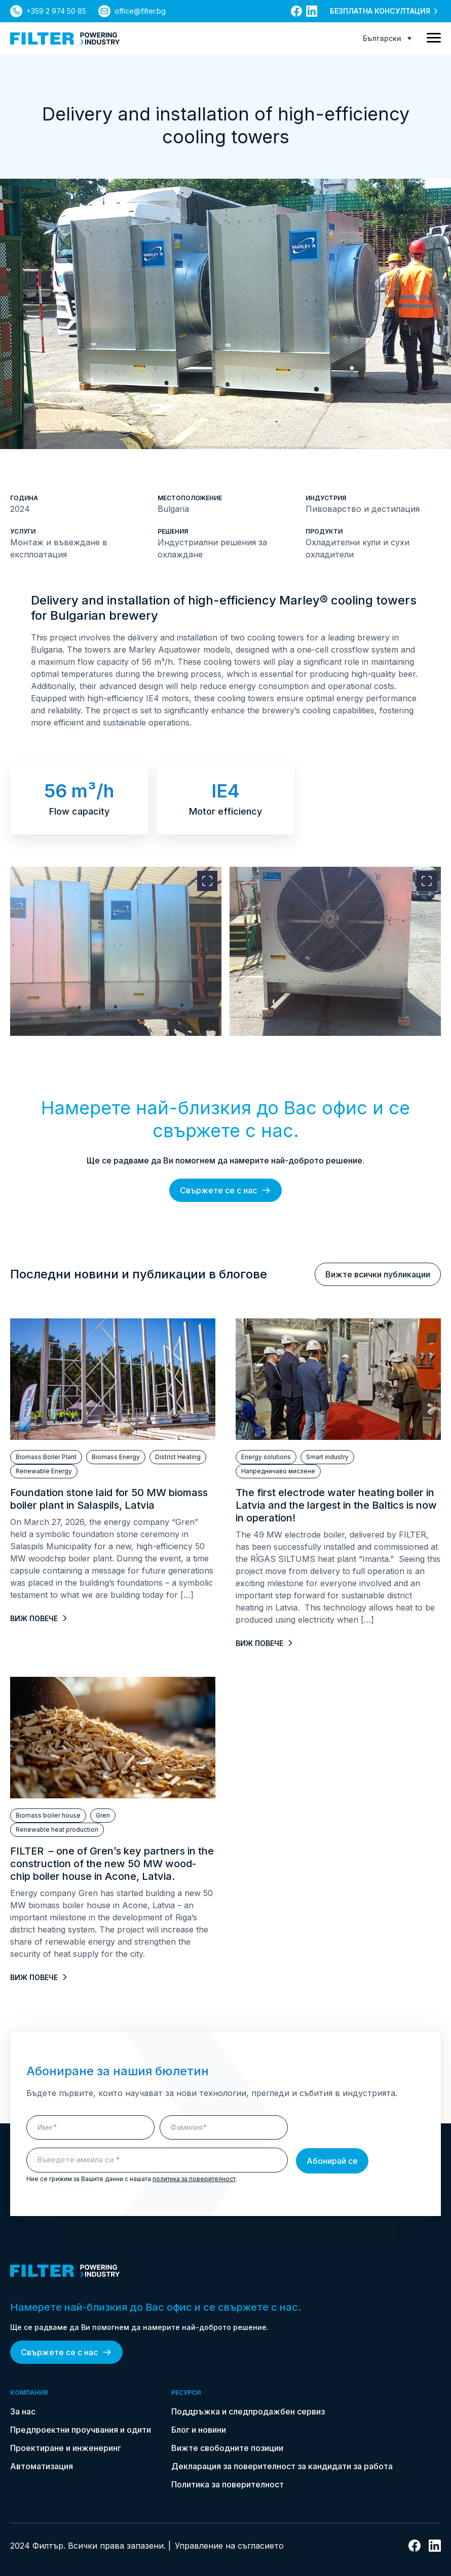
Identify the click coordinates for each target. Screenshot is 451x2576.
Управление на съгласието (229, 2546)
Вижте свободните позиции (227, 2448)
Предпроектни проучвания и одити (80, 2430)
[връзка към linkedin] (311, 11)
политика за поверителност (194, 2179)
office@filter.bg (140, 11)
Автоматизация (41, 2466)
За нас (22, 2411)
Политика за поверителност (227, 2484)
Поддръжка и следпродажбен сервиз (248, 2411)
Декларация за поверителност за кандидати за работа (282, 2466)
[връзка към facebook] (296, 11)
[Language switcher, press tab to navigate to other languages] (387, 38)
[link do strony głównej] (65, 38)
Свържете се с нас (225, 1190)
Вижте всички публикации (377, 1274)
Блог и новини (198, 2430)
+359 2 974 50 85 (56, 11)
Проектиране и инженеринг (65, 2448)
